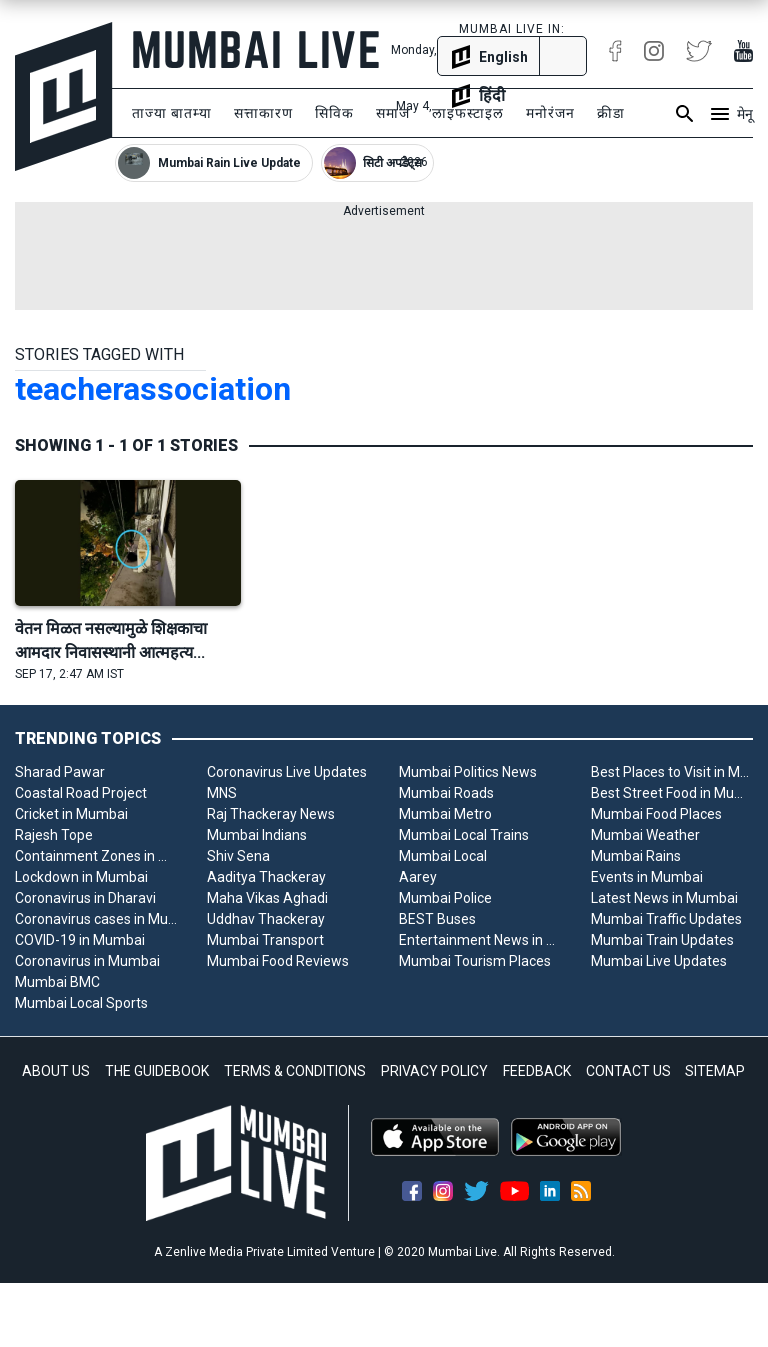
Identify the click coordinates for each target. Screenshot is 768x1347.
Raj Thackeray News (271, 814)
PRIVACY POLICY (434, 1071)
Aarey (418, 877)
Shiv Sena (238, 856)
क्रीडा (611, 113)
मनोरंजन (550, 113)
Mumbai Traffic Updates (666, 919)
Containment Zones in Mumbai (96, 856)
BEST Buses (437, 919)
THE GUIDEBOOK (157, 1071)
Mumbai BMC (57, 982)
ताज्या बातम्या (172, 113)
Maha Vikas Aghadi (267, 898)
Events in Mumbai (647, 877)
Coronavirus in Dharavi (85, 898)
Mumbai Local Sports (81, 1003)
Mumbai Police (445, 898)
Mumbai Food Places (656, 814)
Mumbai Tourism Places (475, 961)
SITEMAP (715, 1071)
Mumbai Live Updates (659, 961)
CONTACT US (628, 1071)
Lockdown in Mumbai (81, 877)
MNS (222, 793)
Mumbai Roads (446, 793)
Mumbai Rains (636, 856)
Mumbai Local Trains (464, 835)
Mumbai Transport (265, 940)
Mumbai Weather (645, 835)
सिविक (334, 113)
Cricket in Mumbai (71, 814)
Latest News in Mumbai (664, 898)
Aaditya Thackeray (266, 877)
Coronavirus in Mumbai (87, 961)
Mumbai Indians (257, 835)
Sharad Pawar (60, 772)
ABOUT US (56, 1071)
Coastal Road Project (81, 793)
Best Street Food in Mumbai (672, 793)
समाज (393, 113)
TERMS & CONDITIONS (295, 1071)
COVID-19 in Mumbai (80, 940)
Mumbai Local (443, 856)
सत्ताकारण (263, 113)
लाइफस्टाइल (468, 113)
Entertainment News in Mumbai (480, 940)
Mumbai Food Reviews (278, 961)
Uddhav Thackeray (266, 919)
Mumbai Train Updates (662, 940)
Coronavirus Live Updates (287, 772)
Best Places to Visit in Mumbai (672, 772)
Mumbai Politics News (468, 772)
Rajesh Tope (54, 835)
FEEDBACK (537, 1071)
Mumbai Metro (445, 814)
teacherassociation (153, 389)
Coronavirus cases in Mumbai (96, 919)
